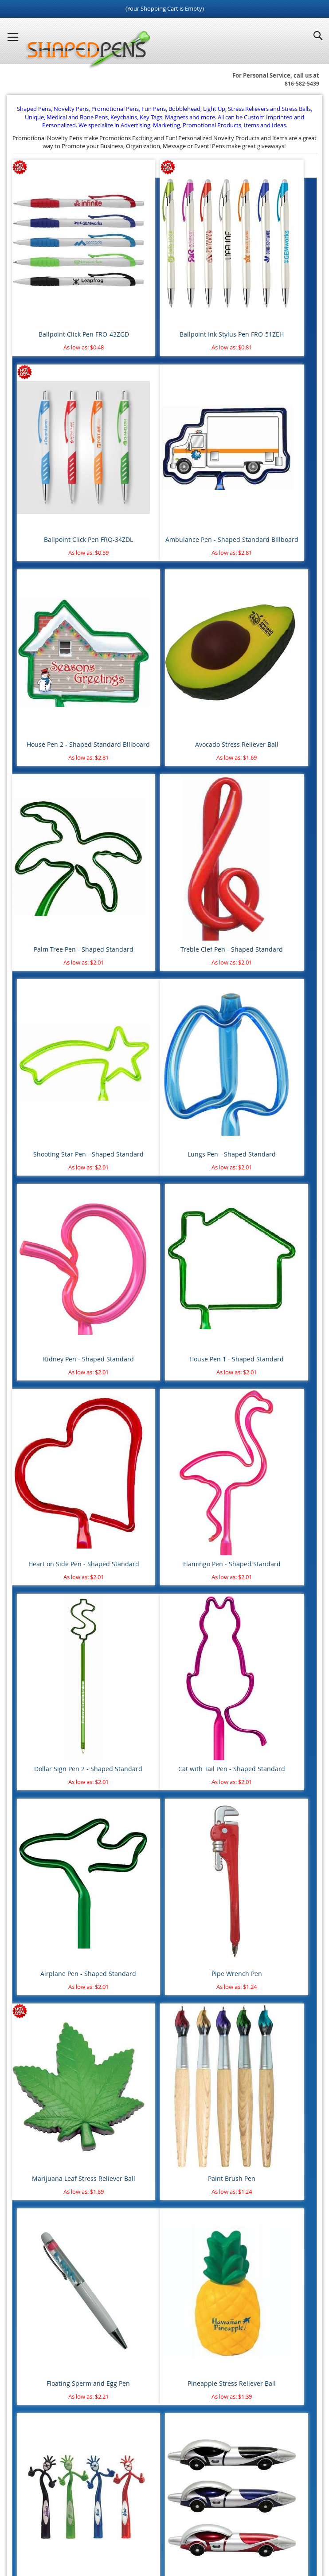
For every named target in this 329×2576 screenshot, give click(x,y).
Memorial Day (39, 1994)
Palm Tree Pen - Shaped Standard (61, 634)
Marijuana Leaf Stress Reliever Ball (61, 1305)
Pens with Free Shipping (52, 1639)
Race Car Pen (268, 1471)
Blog (86, 2532)
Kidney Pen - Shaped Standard (164, 800)
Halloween (35, 1968)
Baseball (32, 1854)
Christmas (34, 1943)
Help (222, 2513)
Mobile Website (185, 2513)
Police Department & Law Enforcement (72, 2196)
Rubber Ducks (39, 1741)
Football (32, 1880)
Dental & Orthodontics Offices (60, 2158)
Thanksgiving (38, 2019)
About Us (123, 2505)
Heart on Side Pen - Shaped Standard (61, 965)
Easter (29, 1956)
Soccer (29, 1905)
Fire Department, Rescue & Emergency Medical (82, 2171)
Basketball (34, 1867)
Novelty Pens (151, 2532)
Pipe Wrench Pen (268, 1131)
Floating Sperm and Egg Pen (268, 1301)
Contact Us (281, 2505)
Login (25, 2451)
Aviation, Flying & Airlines (53, 2121)
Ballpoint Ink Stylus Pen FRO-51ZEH (164, 294)
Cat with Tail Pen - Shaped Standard (61, 1135)
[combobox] (164, 2345)
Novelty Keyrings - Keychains (59, 1779)
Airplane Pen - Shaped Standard (164, 1131)
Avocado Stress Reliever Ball (268, 460)
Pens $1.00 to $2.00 (46, 1677)
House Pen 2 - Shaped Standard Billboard (164, 464)
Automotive (36, 2108)
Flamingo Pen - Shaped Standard (164, 961)
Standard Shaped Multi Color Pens (66, 1563)
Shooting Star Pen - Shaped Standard (268, 634)
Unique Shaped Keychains (55, 1766)
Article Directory (167, 2505)
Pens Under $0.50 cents (51, 1652)
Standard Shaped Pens (51, 1538)
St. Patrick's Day (42, 2007)
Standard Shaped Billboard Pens (63, 1550)
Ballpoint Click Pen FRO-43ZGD (61, 290)
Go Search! (164, 2367)
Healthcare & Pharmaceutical (59, 2184)
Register (28, 2464)
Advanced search (164, 2380)
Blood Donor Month (47, 2070)
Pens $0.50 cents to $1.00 (53, 1664)
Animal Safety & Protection (56, 2057)
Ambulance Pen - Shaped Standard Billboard (61, 464)
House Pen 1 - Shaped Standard (268, 800)
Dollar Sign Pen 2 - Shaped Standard (268, 965)
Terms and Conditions (228, 2505)
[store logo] (85, 50)
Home (59, 2505)
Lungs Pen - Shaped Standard (61, 800)
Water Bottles (39, 1804)
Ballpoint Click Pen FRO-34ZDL (268, 290)
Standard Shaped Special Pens (60, 1576)
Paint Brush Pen (164, 1301)
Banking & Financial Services (57, 2133)
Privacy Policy (136, 2513)
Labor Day (34, 1981)
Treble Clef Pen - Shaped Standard (164, 634)
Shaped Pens (113, 2532)
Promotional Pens (225, 2532)
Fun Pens (185, 2532)
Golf (26, 1893)
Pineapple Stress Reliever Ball (61, 1471)
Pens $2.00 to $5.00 (46, 1690)
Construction (38, 2146)
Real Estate (35, 2209)
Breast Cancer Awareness (54, 2082)
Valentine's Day (41, 2032)
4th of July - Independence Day (61, 1930)
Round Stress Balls (45, 1715)
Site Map (89, 2505)
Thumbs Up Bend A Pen (164, 1471)
